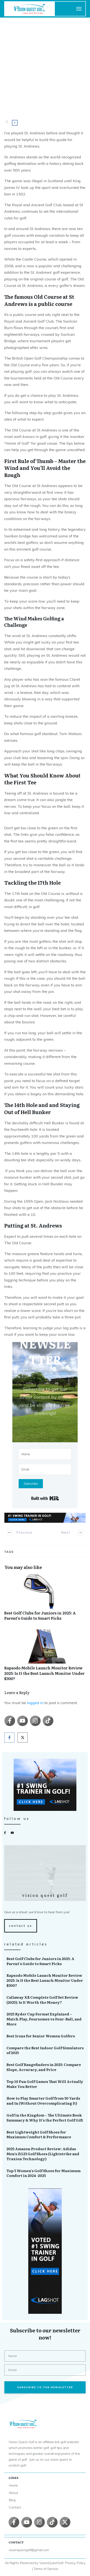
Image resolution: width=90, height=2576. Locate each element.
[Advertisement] (45, 64)
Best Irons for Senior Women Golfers (45, 2036)
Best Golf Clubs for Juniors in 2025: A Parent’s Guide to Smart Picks (45, 1599)
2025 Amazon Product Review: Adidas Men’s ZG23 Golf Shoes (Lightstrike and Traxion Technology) (45, 2153)
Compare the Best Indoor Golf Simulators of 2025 (45, 2050)
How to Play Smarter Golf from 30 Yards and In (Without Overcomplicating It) (45, 2101)
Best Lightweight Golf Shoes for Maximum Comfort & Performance (45, 2134)
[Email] (45, 1469)
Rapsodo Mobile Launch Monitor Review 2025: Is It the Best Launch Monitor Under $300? (45, 1657)
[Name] (45, 1454)
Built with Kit (45, 1498)
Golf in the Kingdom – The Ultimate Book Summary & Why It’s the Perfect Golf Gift (45, 2117)
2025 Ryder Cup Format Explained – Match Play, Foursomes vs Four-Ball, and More (45, 2019)
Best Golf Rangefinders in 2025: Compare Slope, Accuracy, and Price (45, 2067)
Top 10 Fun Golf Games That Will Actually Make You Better (45, 2084)
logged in (35, 1702)
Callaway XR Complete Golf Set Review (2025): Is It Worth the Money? (45, 2000)
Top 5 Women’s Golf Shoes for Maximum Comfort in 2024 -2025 (45, 2173)
